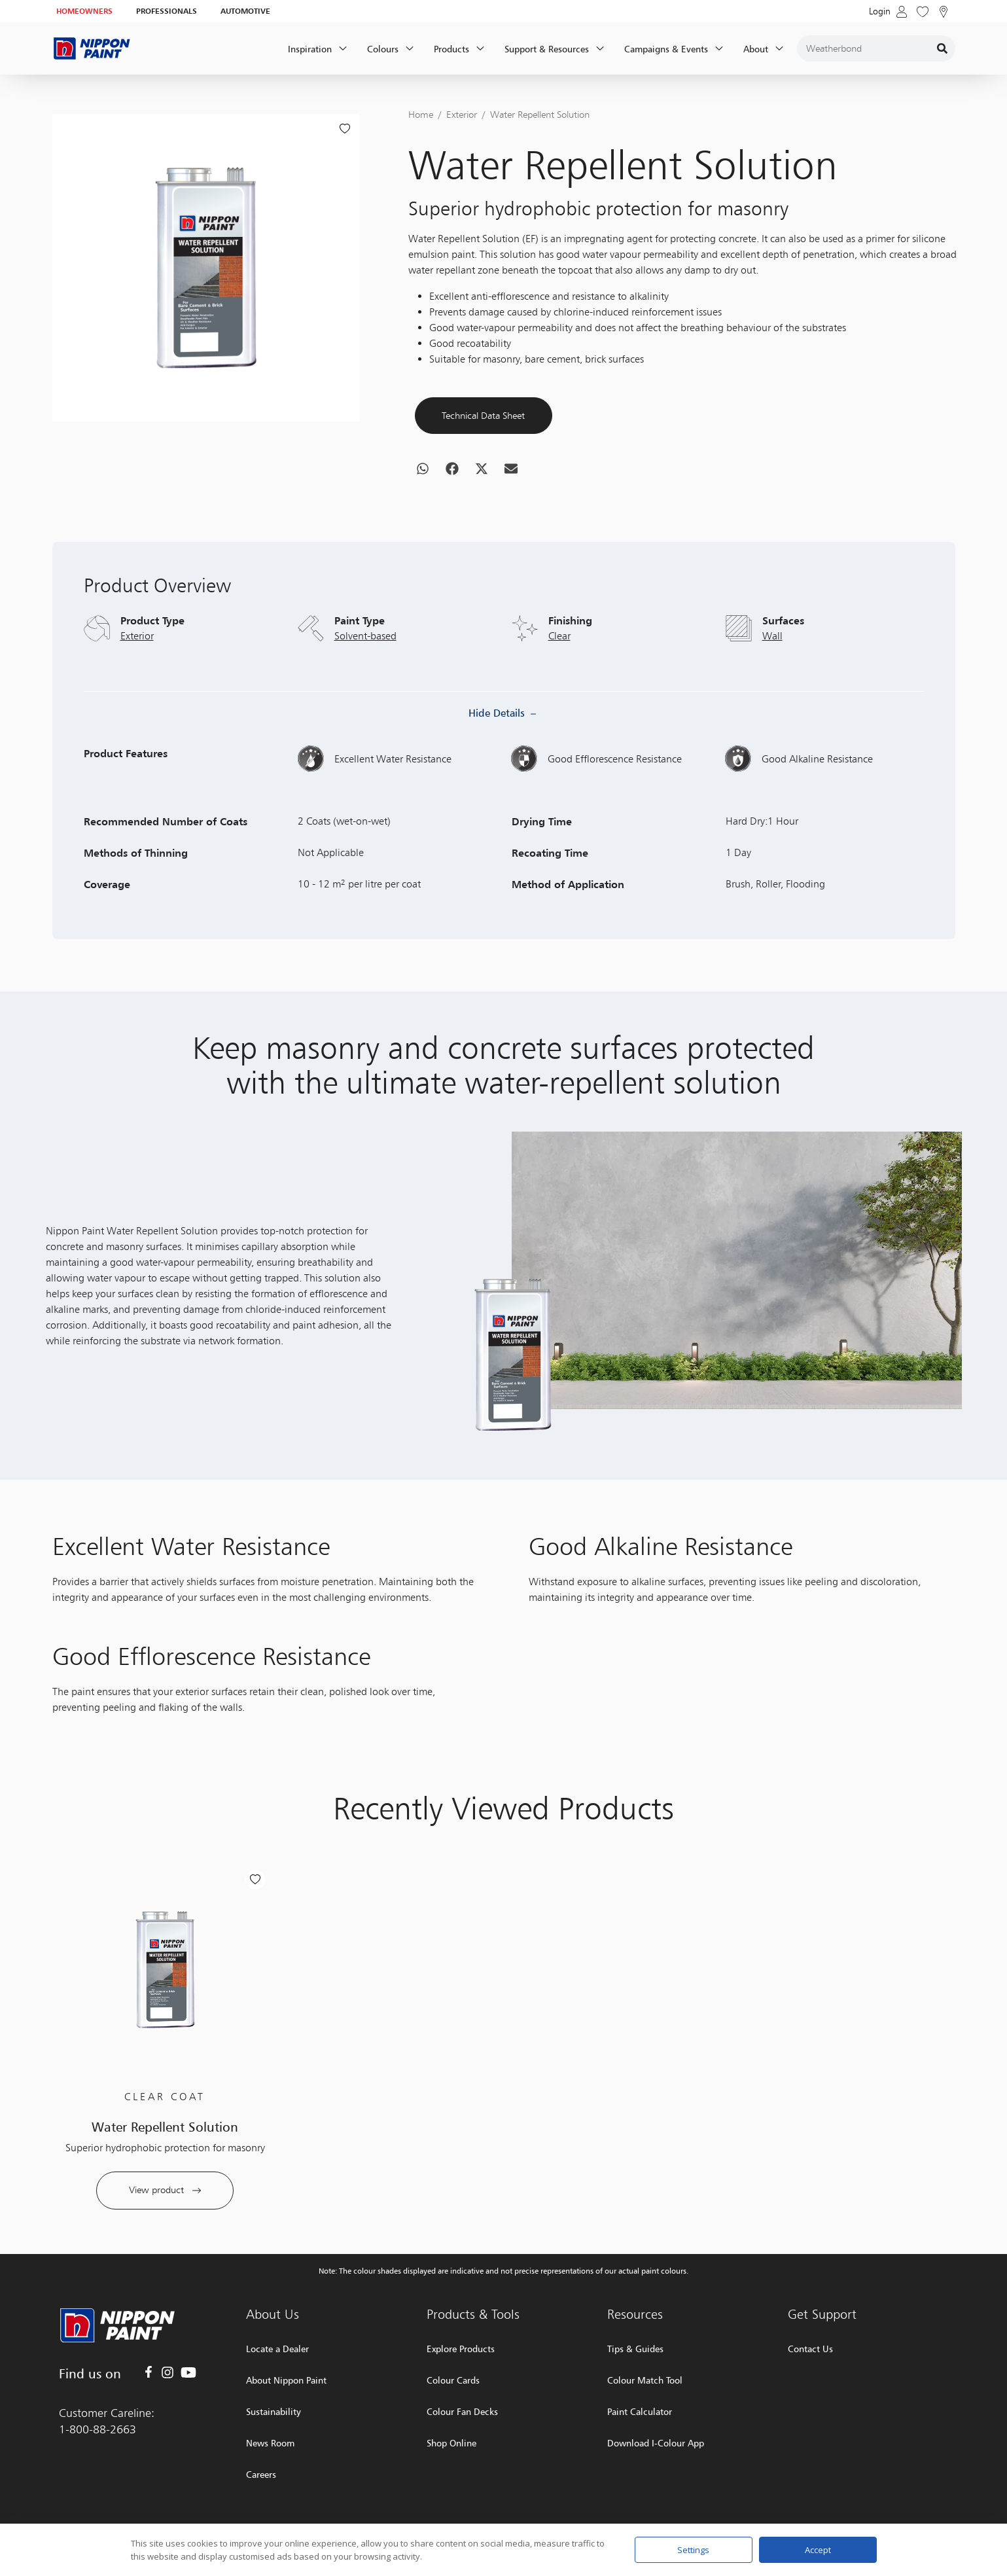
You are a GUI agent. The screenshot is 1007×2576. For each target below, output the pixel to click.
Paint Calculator (639, 2411)
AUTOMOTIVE (245, 11)
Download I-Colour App (655, 2442)
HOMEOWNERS (84, 11)
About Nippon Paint (286, 2380)
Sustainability (273, 2411)
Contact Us (810, 2348)
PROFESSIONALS (166, 11)
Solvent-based (365, 679)
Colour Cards (453, 2380)
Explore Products (461, 2348)
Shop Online (451, 2442)
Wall (772, 679)
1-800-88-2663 (97, 2429)
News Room (270, 2442)
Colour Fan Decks (462, 2411)
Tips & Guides (635, 2348)
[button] (423, 490)
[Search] (942, 48)
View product (165, 2233)
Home (420, 114)
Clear (559, 679)
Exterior (461, 114)
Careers (261, 2474)
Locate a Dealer (277, 2348)
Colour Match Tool (644, 2380)
